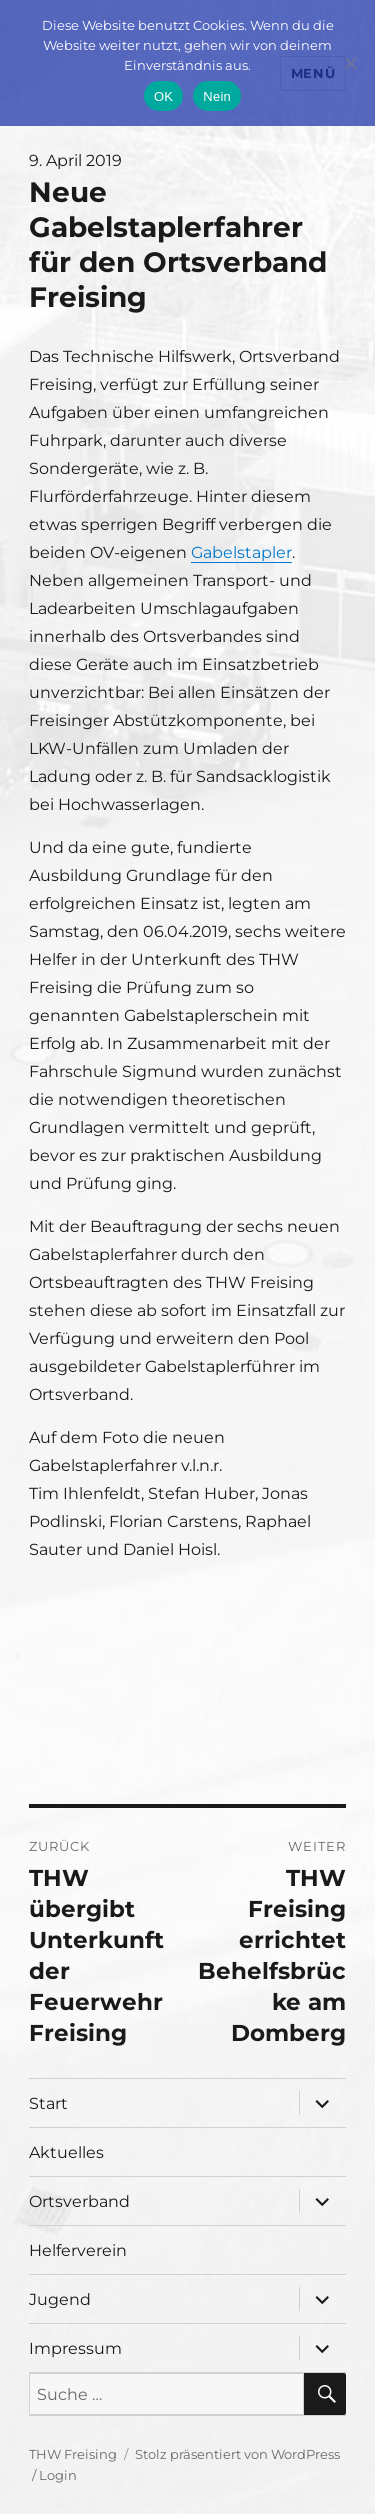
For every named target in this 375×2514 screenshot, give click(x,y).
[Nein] (350, 63)
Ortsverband (79, 2201)
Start (48, 2103)
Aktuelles (66, 2152)
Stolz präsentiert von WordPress (237, 2454)
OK (163, 96)
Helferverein (78, 2250)
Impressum (75, 2348)
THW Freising (73, 2454)
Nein (217, 96)
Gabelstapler (241, 552)
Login (58, 2475)
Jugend (60, 2299)
